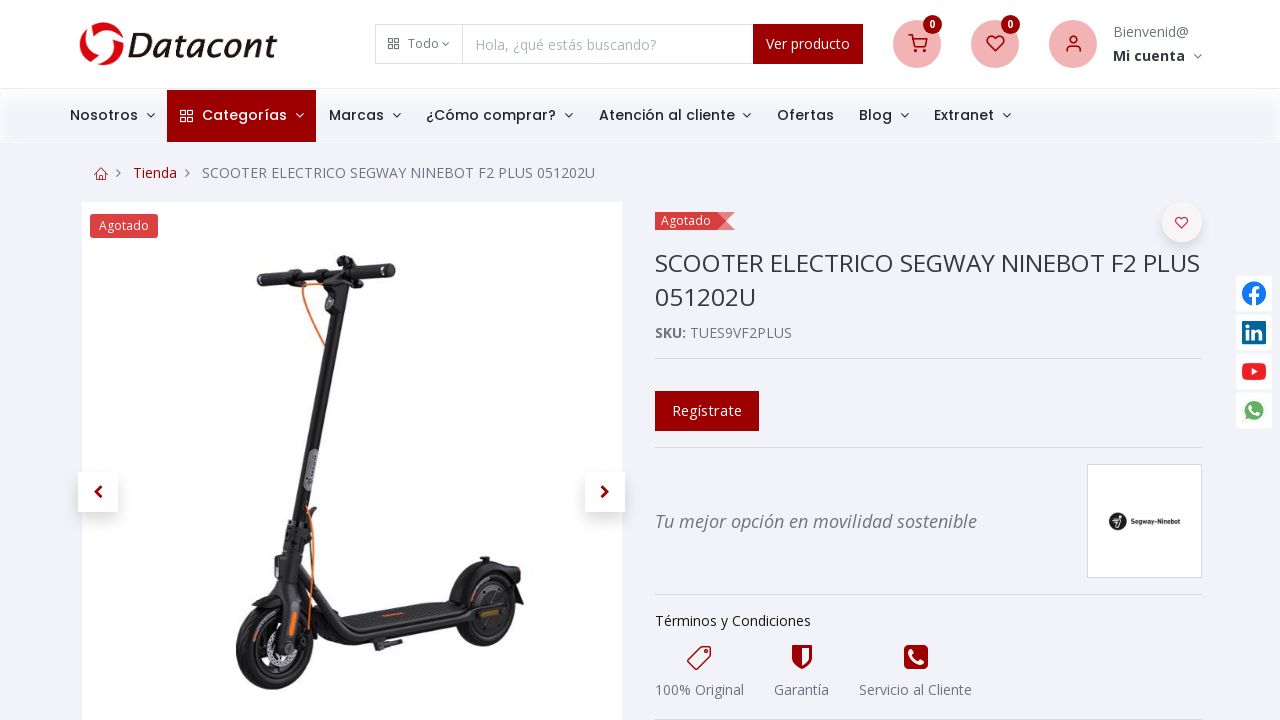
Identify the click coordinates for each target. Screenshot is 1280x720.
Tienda (155, 172)
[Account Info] (1157, 56)
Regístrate (707, 410)
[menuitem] (826, 116)
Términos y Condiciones (733, 620)
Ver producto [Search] (808, 43)
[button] (419, 44)
